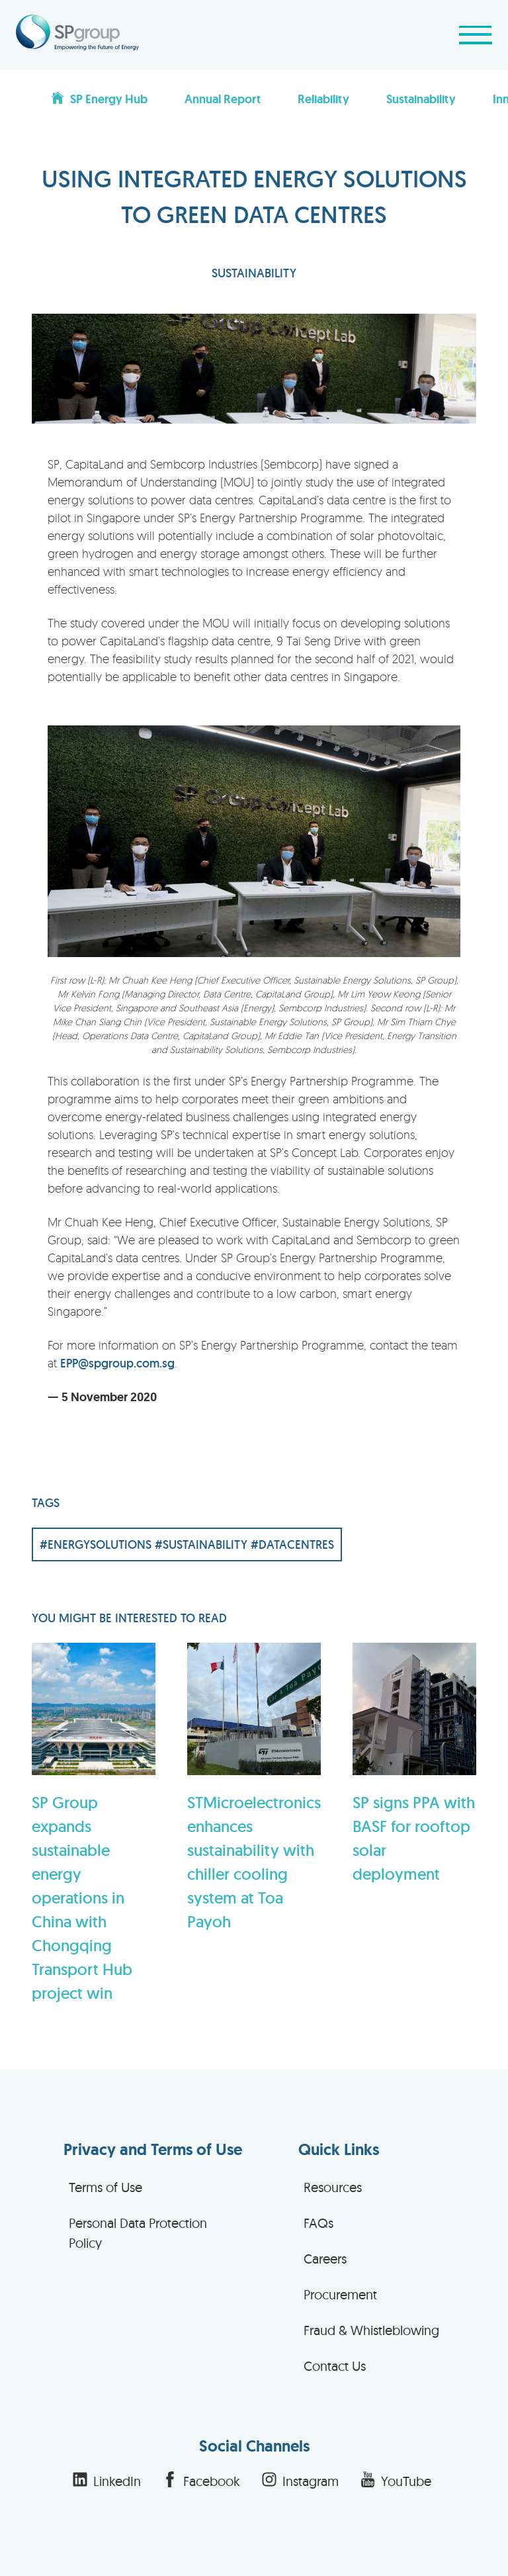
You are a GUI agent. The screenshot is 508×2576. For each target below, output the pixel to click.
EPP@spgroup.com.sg (117, 1363)
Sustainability (421, 99)
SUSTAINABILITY (254, 273)
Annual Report (223, 99)
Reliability (323, 99)
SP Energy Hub (99, 99)
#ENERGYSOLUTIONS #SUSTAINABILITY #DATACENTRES (187, 1544)
